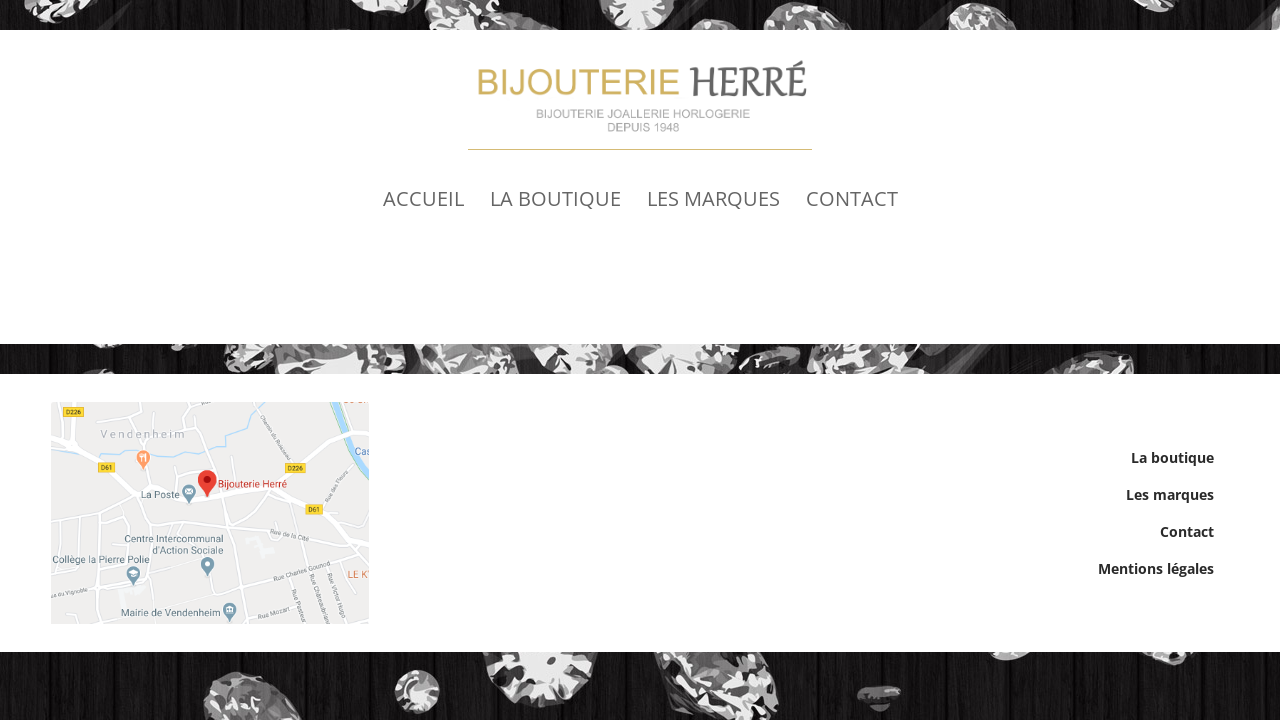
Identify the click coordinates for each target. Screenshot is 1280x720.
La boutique (555, 198)
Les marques (713, 198)
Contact (852, 198)
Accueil (423, 198)
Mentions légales (1156, 568)
